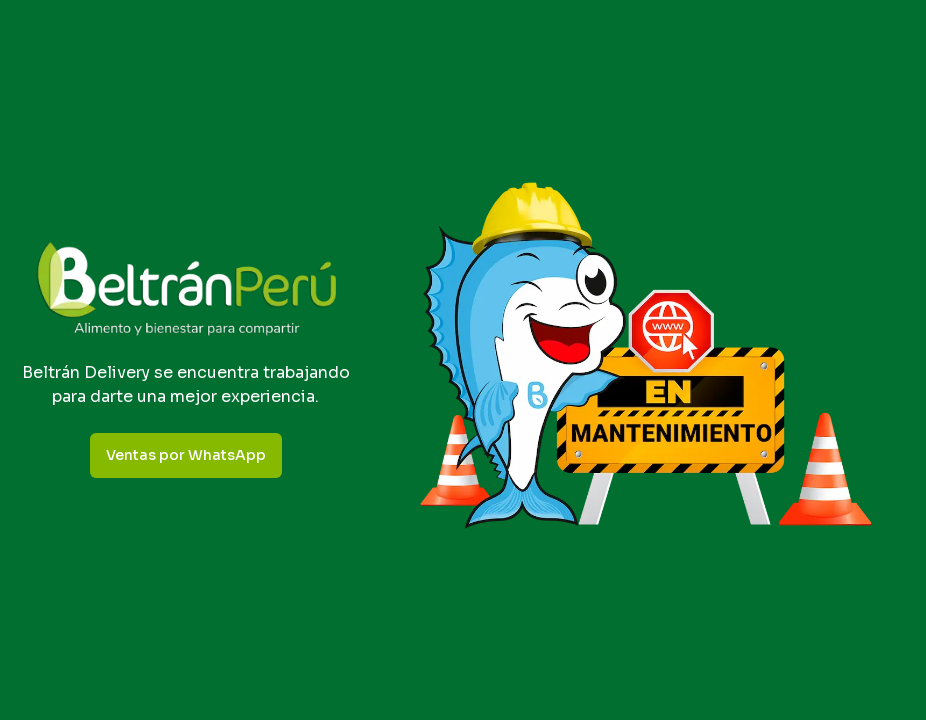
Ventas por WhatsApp (186, 455)
